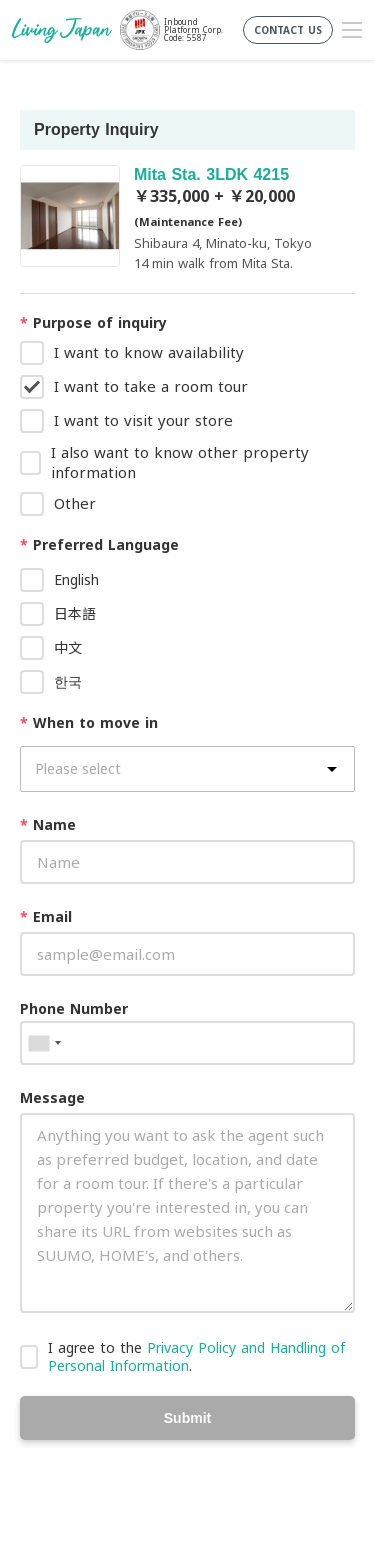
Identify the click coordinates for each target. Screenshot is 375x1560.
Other (75, 503)
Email (46, 916)
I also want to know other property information (180, 462)
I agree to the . (196, 1356)
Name (48, 824)
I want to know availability (149, 352)
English (76, 579)
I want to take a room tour (151, 386)
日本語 (75, 613)
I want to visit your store (143, 420)
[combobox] (44, 1043)
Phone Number (74, 1008)
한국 (68, 681)
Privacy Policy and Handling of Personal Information (196, 1356)
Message (52, 1097)
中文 (68, 647)
